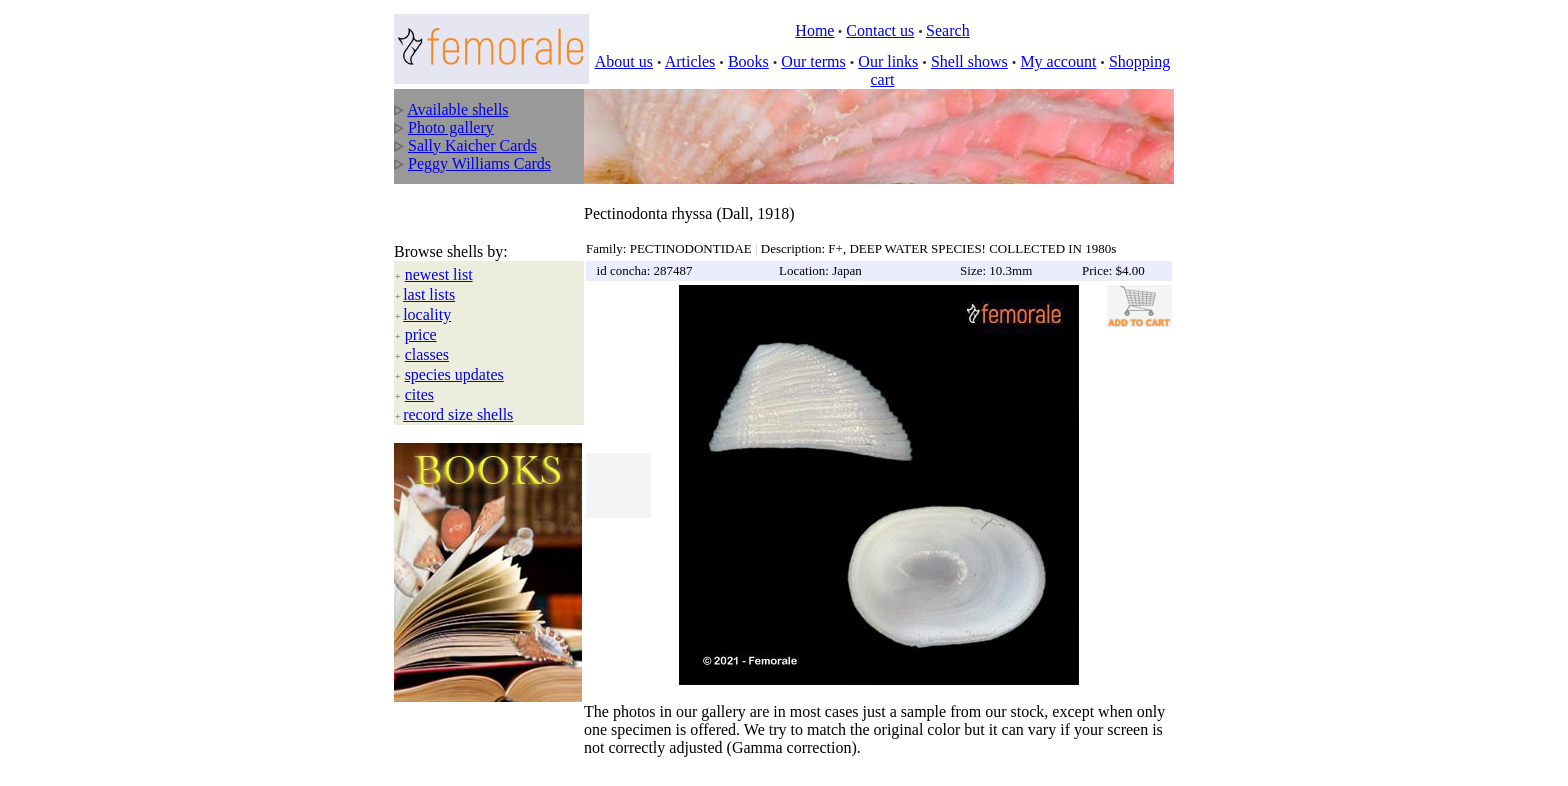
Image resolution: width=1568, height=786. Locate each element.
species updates (454, 353)
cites (419, 373)
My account (1058, 61)
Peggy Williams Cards (479, 163)
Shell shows (969, 61)
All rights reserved (534, 757)
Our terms (813, 61)
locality (427, 293)
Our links (888, 61)
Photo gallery (451, 127)
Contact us (880, 30)
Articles (690, 61)
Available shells (457, 109)
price (421, 313)
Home (814, 30)
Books (748, 61)
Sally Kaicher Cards (472, 145)
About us (624, 61)
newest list (439, 253)
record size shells (458, 393)
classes (427, 333)
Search (948, 30)
